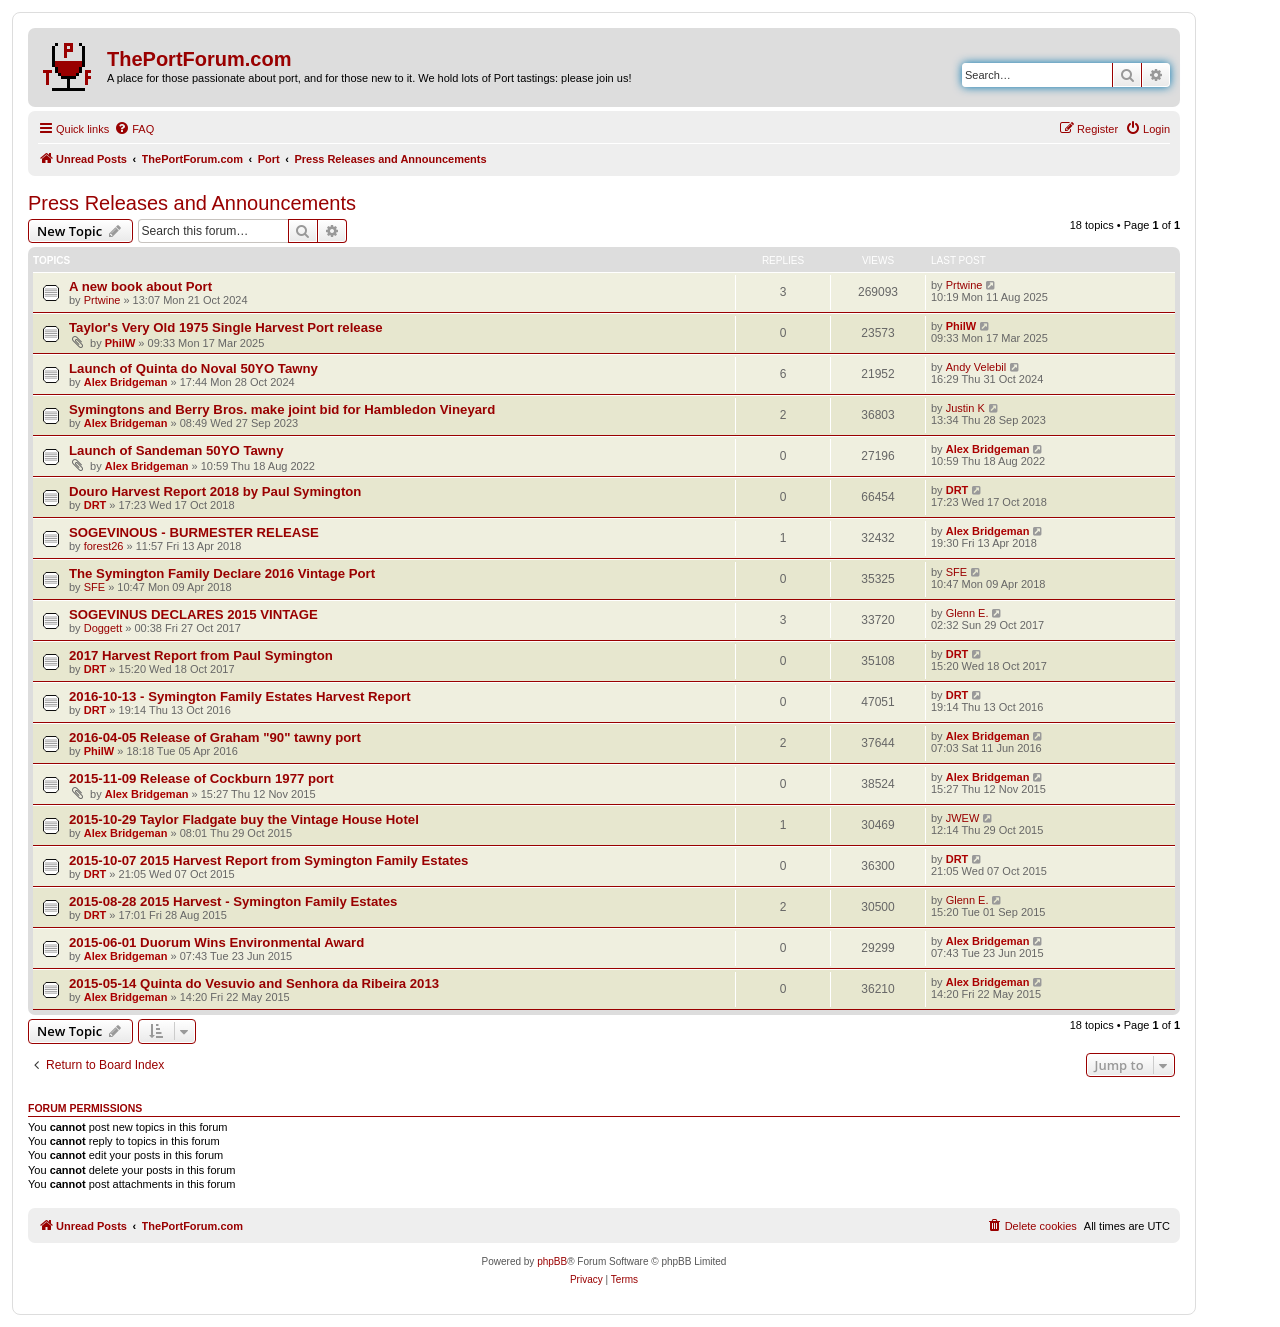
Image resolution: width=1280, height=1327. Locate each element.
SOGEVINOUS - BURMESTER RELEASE (194, 532)
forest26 (104, 546)
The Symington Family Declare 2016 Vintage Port (222, 573)
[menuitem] (134, 129)
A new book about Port (140, 286)
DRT (95, 505)
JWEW (963, 818)
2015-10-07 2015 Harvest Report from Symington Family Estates (268, 860)
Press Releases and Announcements (192, 203)
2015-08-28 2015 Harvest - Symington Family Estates (233, 901)
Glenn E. (967, 613)
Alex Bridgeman (126, 382)
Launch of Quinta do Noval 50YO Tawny (193, 368)
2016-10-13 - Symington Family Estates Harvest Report (240, 696)
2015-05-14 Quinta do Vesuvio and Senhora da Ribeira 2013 (254, 983)
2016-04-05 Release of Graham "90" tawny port (215, 737)
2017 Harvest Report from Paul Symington (201, 655)
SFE (94, 587)
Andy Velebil (976, 367)
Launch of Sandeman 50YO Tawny (176, 450)
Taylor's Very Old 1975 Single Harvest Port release (226, 327)
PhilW (120, 343)
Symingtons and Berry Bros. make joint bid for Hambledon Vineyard (282, 409)
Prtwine (102, 300)
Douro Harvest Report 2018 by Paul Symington (215, 491)
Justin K (965, 408)
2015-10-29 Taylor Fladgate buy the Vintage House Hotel (244, 819)
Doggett (103, 628)
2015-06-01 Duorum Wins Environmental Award (216, 942)
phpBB (552, 1261)
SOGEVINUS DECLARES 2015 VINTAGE (193, 614)
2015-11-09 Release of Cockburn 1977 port (201, 778)
